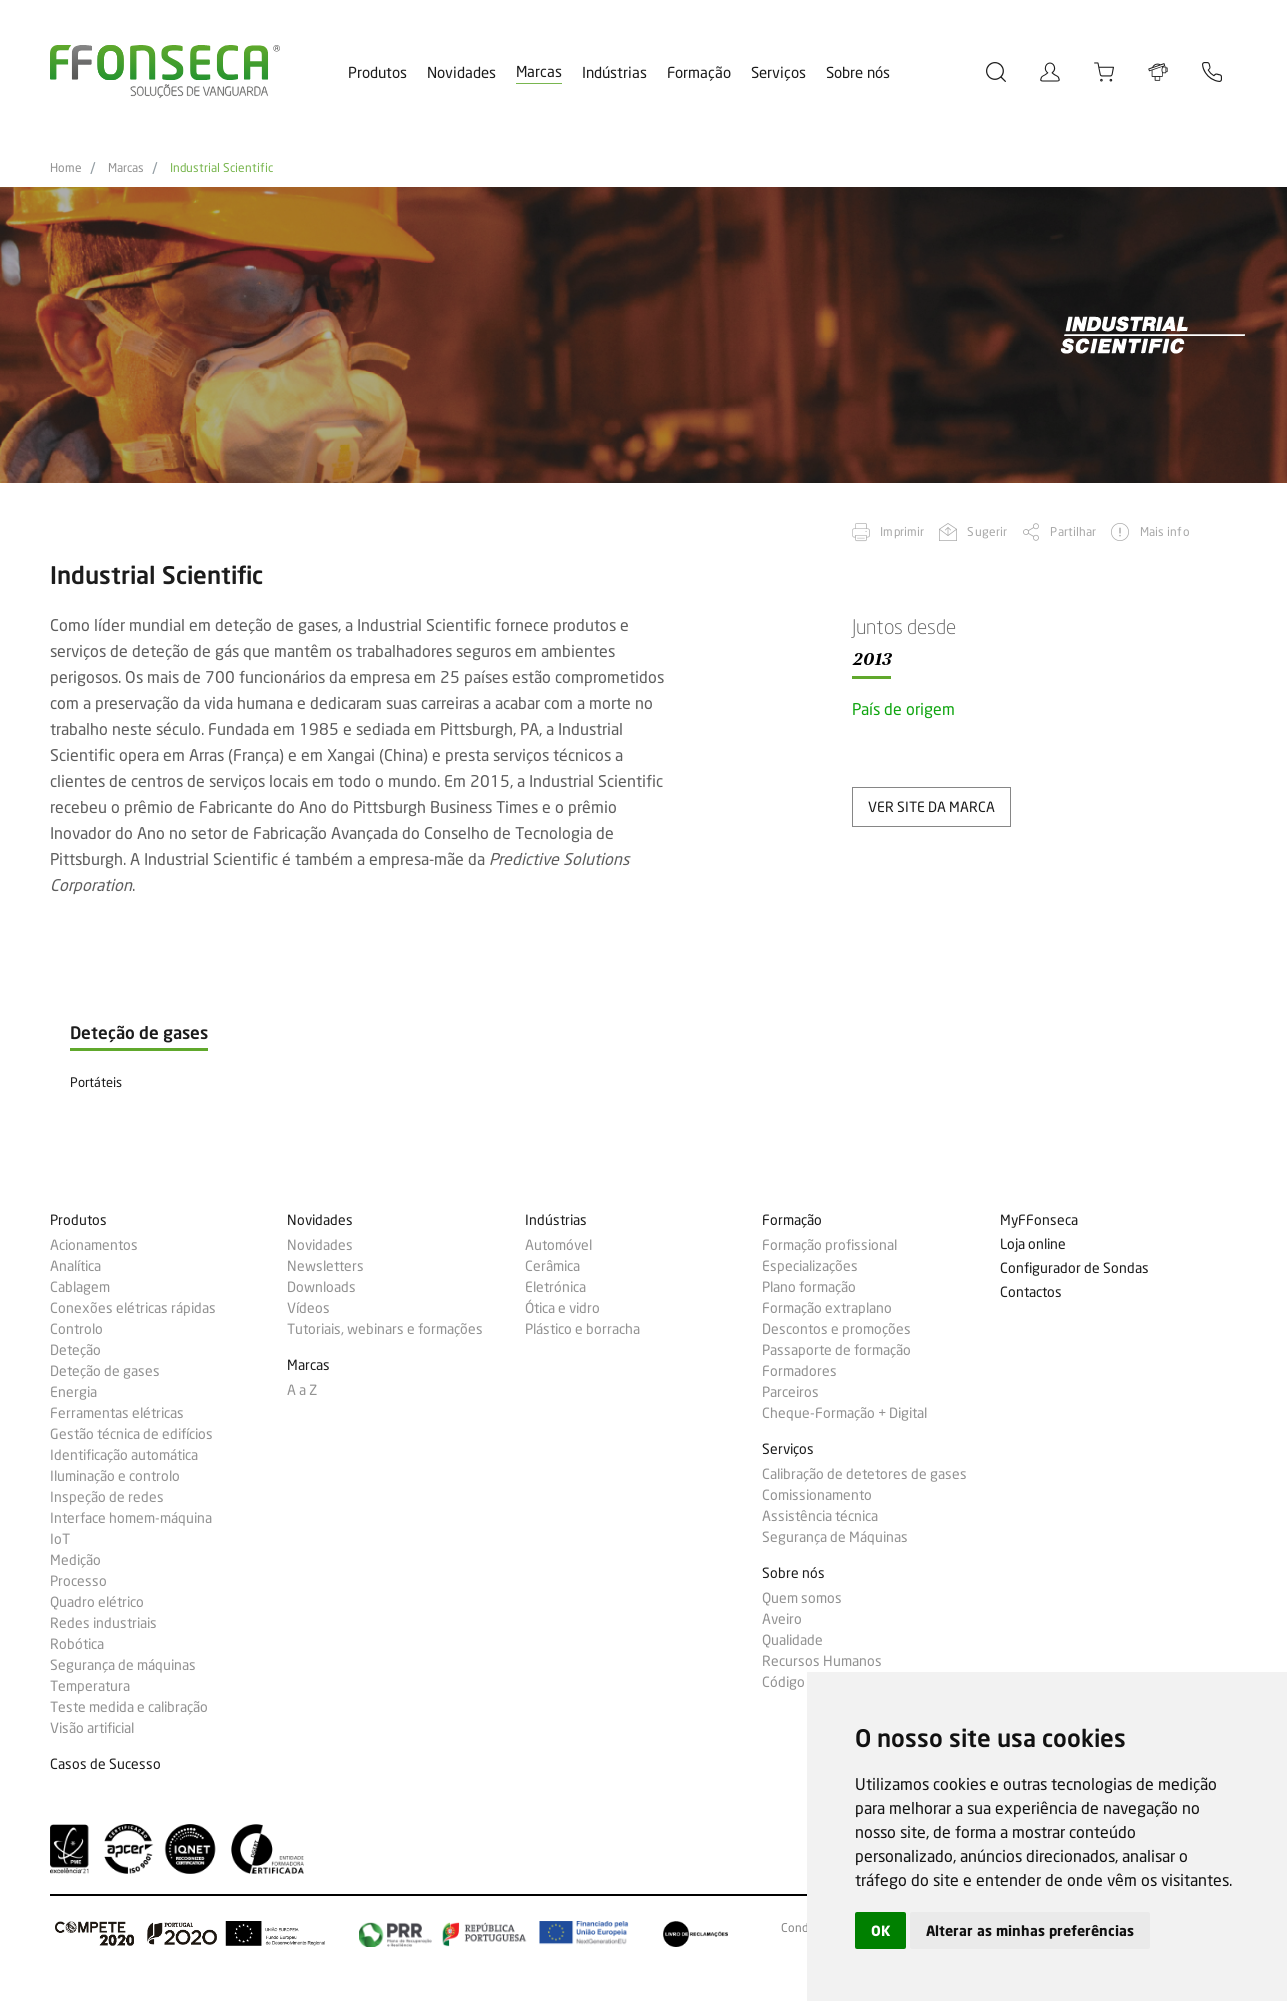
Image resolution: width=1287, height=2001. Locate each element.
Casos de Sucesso (105, 1764)
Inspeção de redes (107, 1497)
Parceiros (790, 1392)
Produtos (377, 73)
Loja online (1033, 1244)
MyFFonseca (1039, 1220)
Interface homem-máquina (131, 1518)
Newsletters (325, 1266)
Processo (78, 1581)
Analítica (75, 1266)
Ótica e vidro (562, 1308)
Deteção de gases (105, 1371)
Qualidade (792, 1640)
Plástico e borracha (582, 1329)
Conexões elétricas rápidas (133, 1308)
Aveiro (782, 1619)
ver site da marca (931, 806)
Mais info (1165, 531)
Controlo (76, 1329)
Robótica (77, 1644)
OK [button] (880, 1930)
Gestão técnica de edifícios (131, 1434)
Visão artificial (92, 1728)
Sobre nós (858, 73)
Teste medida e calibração (129, 1707)
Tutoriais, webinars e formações (385, 1329)
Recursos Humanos (822, 1661)
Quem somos (802, 1598)
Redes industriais (103, 1623)
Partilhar (1073, 531)
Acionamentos (94, 1245)
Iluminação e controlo (115, 1476)
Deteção (75, 1350)
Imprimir (902, 531)
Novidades (461, 73)
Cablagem (80, 1287)
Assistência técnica (820, 1516)
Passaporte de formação (836, 1350)
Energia (73, 1392)
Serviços (778, 73)
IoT (60, 1539)
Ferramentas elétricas (117, 1413)
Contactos (1031, 1292)
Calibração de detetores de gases (864, 1474)
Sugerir (987, 531)
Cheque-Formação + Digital (844, 1413)
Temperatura (90, 1686)
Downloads (321, 1287)
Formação (699, 73)
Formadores (799, 1371)
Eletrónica (555, 1287)
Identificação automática (124, 1455)
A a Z (302, 1390)
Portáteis (96, 1082)
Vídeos (308, 1308)
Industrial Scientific (221, 168)
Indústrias (614, 73)
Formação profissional (829, 1245)
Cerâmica (552, 1266)
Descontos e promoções (836, 1329)
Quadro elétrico (97, 1602)
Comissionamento (817, 1495)
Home (66, 168)
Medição (75, 1560)
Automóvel (558, 1245)
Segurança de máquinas (123, 1665)
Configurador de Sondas (1074, 1268)
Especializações (810, 1266)
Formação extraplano (827, 1308)
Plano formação (809, 1287)
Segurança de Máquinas (835, 1537)
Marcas (539, 72)
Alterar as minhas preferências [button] (1030, 1930)
